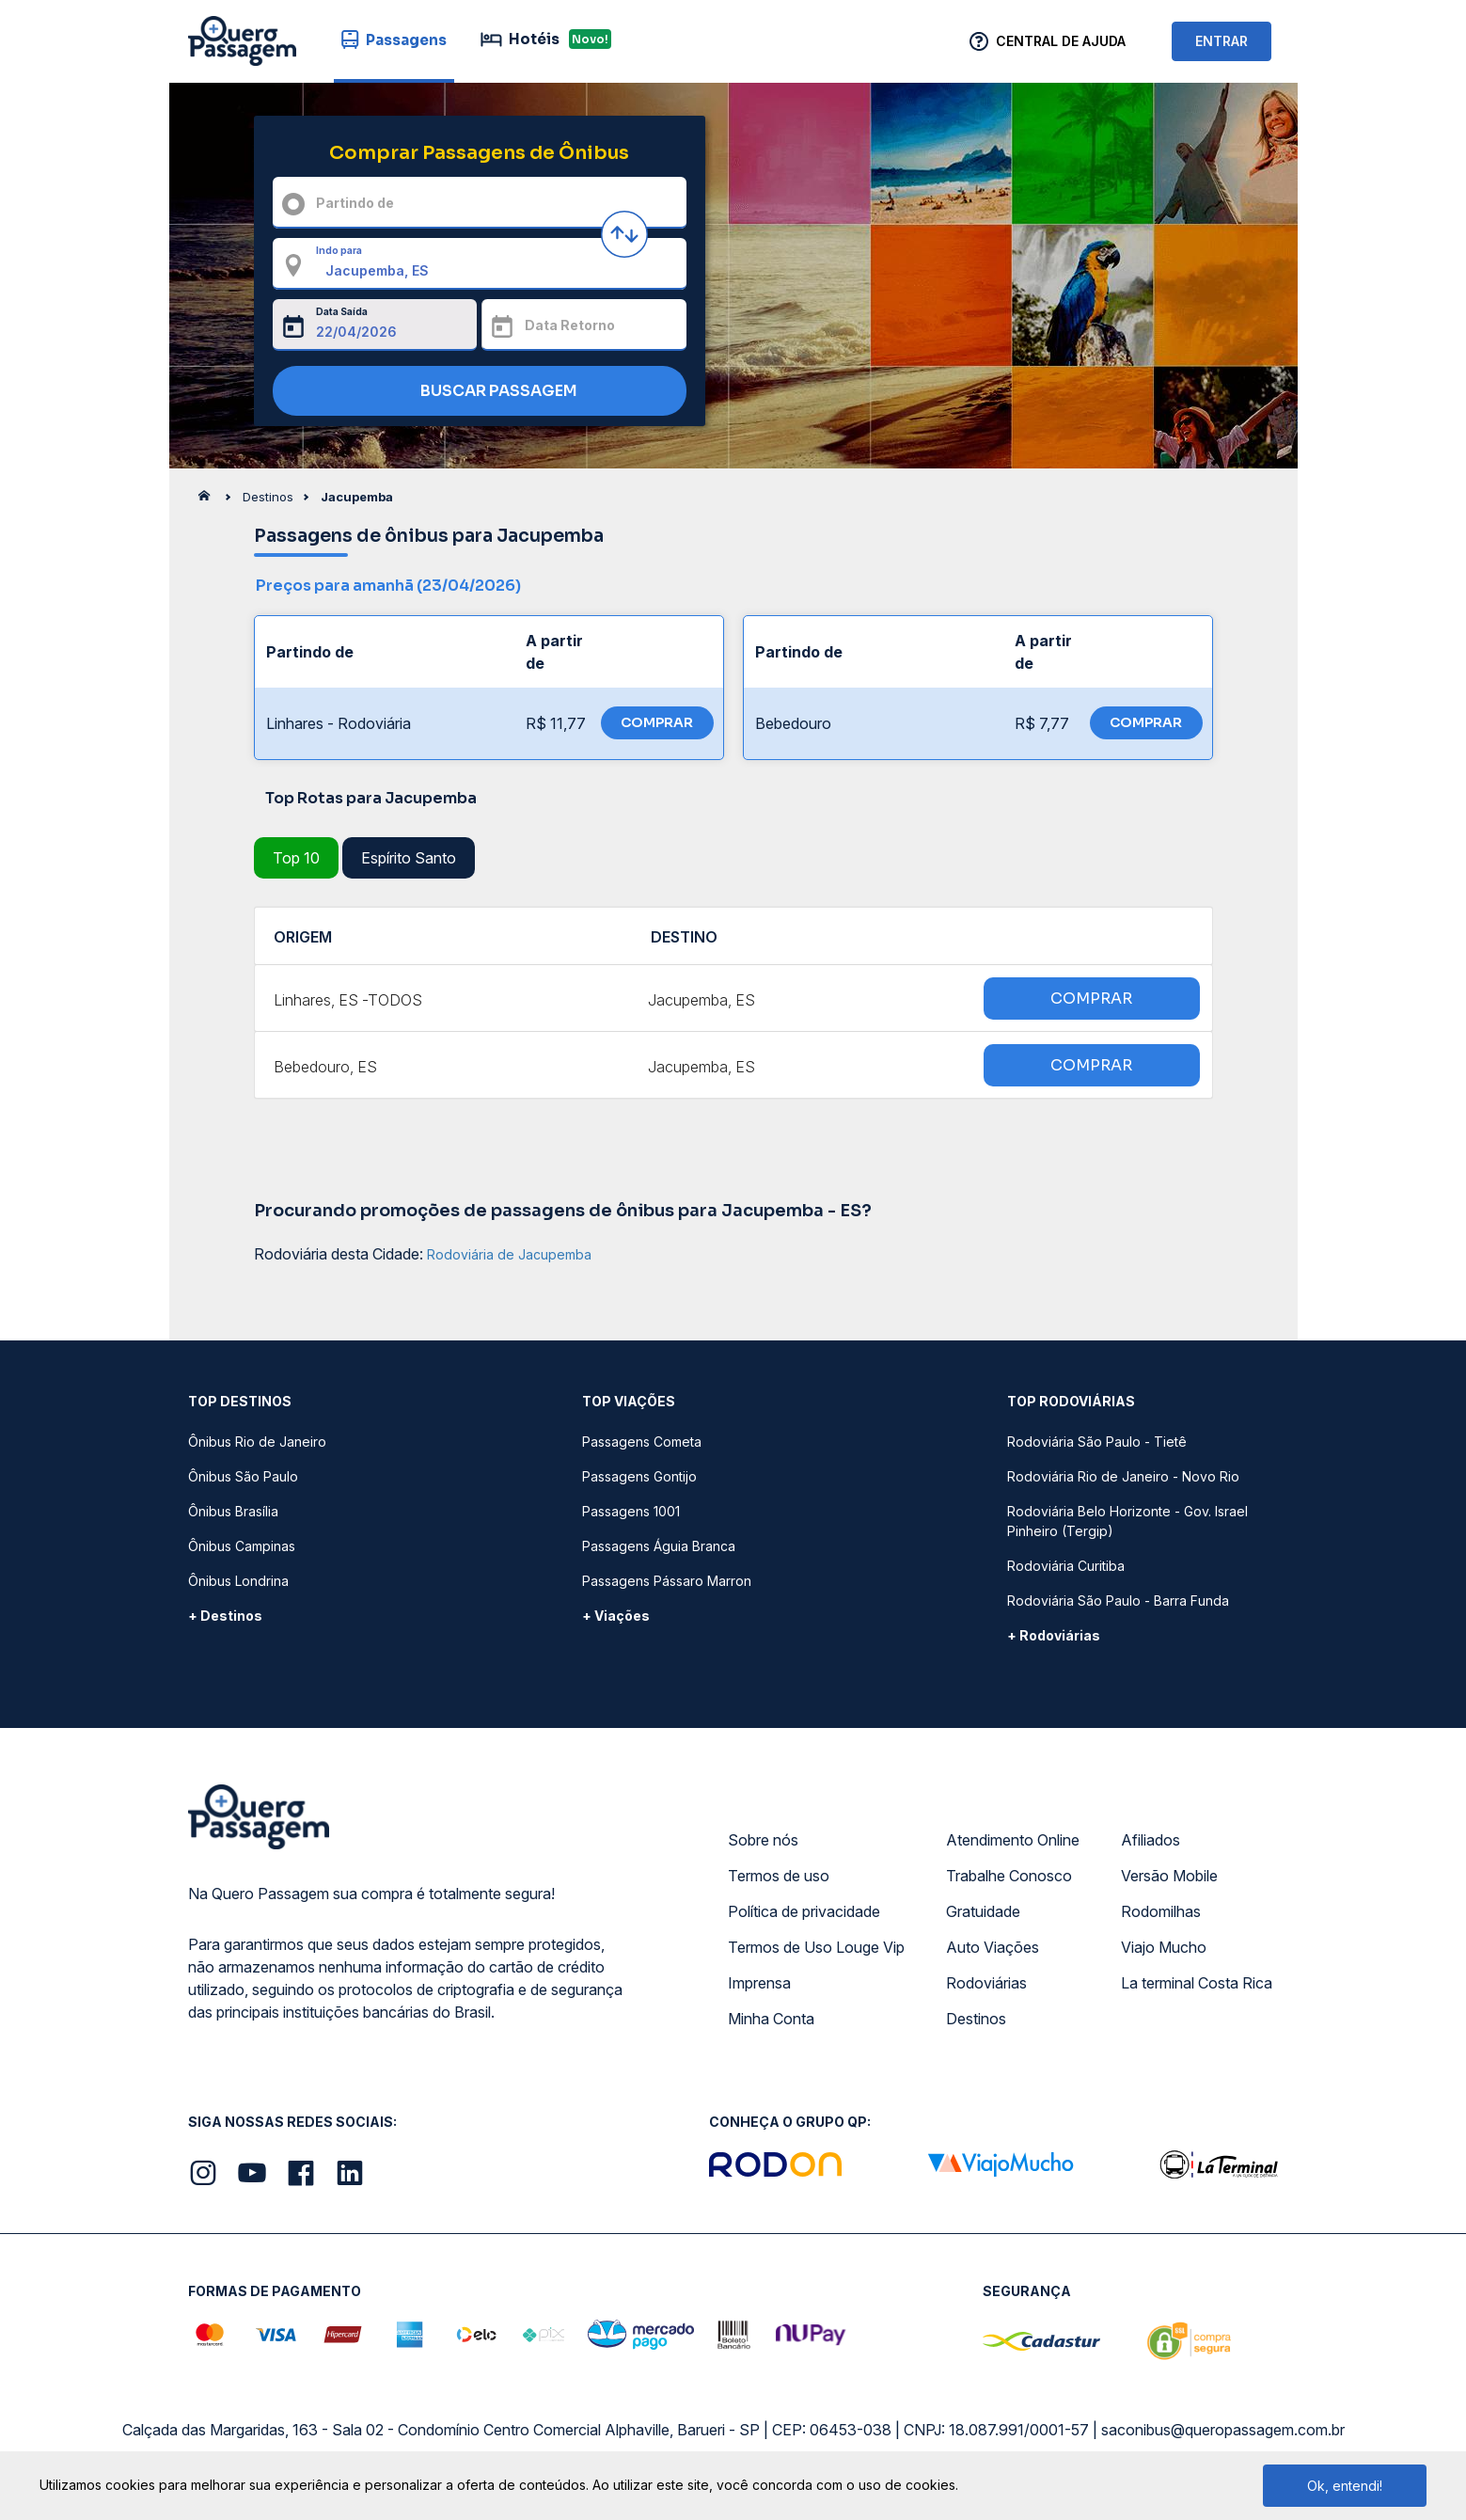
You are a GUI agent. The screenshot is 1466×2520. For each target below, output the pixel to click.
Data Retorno (570, 325)
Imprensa (759, 1982)
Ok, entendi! (1344, 2486)
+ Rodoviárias (1053, 1635)
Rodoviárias (986, 1982)
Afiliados (1150, 1840)
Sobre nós (763, 1840)
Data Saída (342, 311)
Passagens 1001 (631, 1511)
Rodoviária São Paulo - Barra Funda (1118, 1601)
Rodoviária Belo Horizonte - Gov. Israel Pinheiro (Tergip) (1127, 1521)
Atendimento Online (1013, 1840)
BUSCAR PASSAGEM (474, 391)
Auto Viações (992, 1947)
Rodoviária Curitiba (1066, 1566)
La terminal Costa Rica (1196, 1982)
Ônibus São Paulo (243, 1476)
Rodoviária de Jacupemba (509, 1254)
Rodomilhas (1161, 1911)
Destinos (976, 2018)
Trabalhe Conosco (1009, 1875)
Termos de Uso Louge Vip (816, 1947)
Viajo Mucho (1163, 1947)
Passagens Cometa (641, 1442)
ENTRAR (1221, 41)
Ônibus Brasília (233, 1511)
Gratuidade (983, 1911)
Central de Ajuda (1061, 41)
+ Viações (616, 1616)
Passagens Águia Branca (658, 1546)
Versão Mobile (1169, 1875)
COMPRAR (657, 722)
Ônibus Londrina (238, 1581)
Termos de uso (778, 1875)
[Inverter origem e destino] (624, 234)
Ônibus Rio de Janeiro (257, 1442)
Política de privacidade (804, 1911)
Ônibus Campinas (241, 1546)
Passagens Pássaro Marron (666, 1581)
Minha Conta (771, 2018)
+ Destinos (225, 1616)
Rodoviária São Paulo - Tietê (1097, 1442)
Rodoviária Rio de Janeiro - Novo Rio (1123, 1476)
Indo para (339, 250)
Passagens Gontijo (639, 1476)
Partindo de (355, 203)
